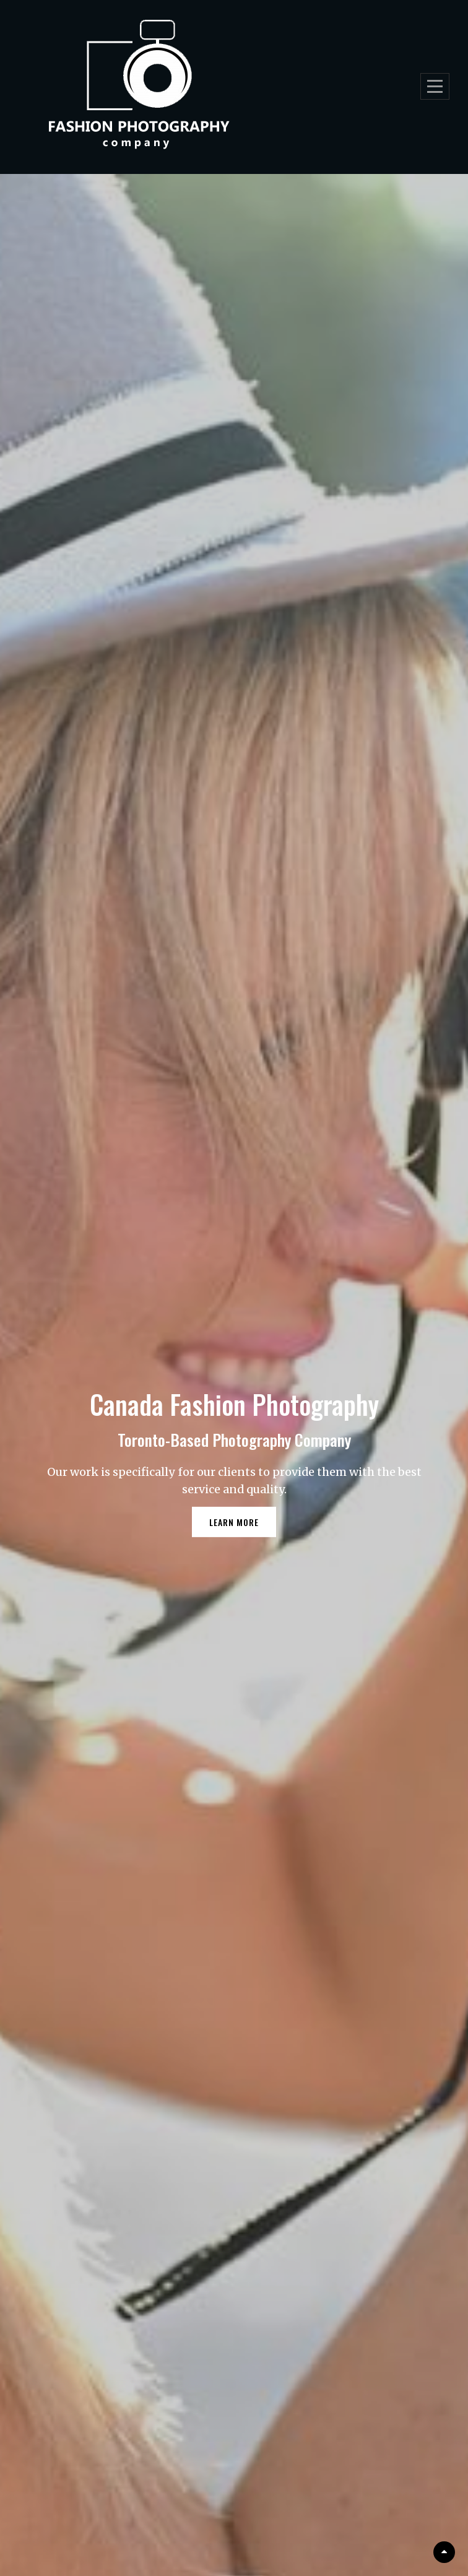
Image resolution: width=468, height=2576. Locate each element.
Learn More (242, 1526)
